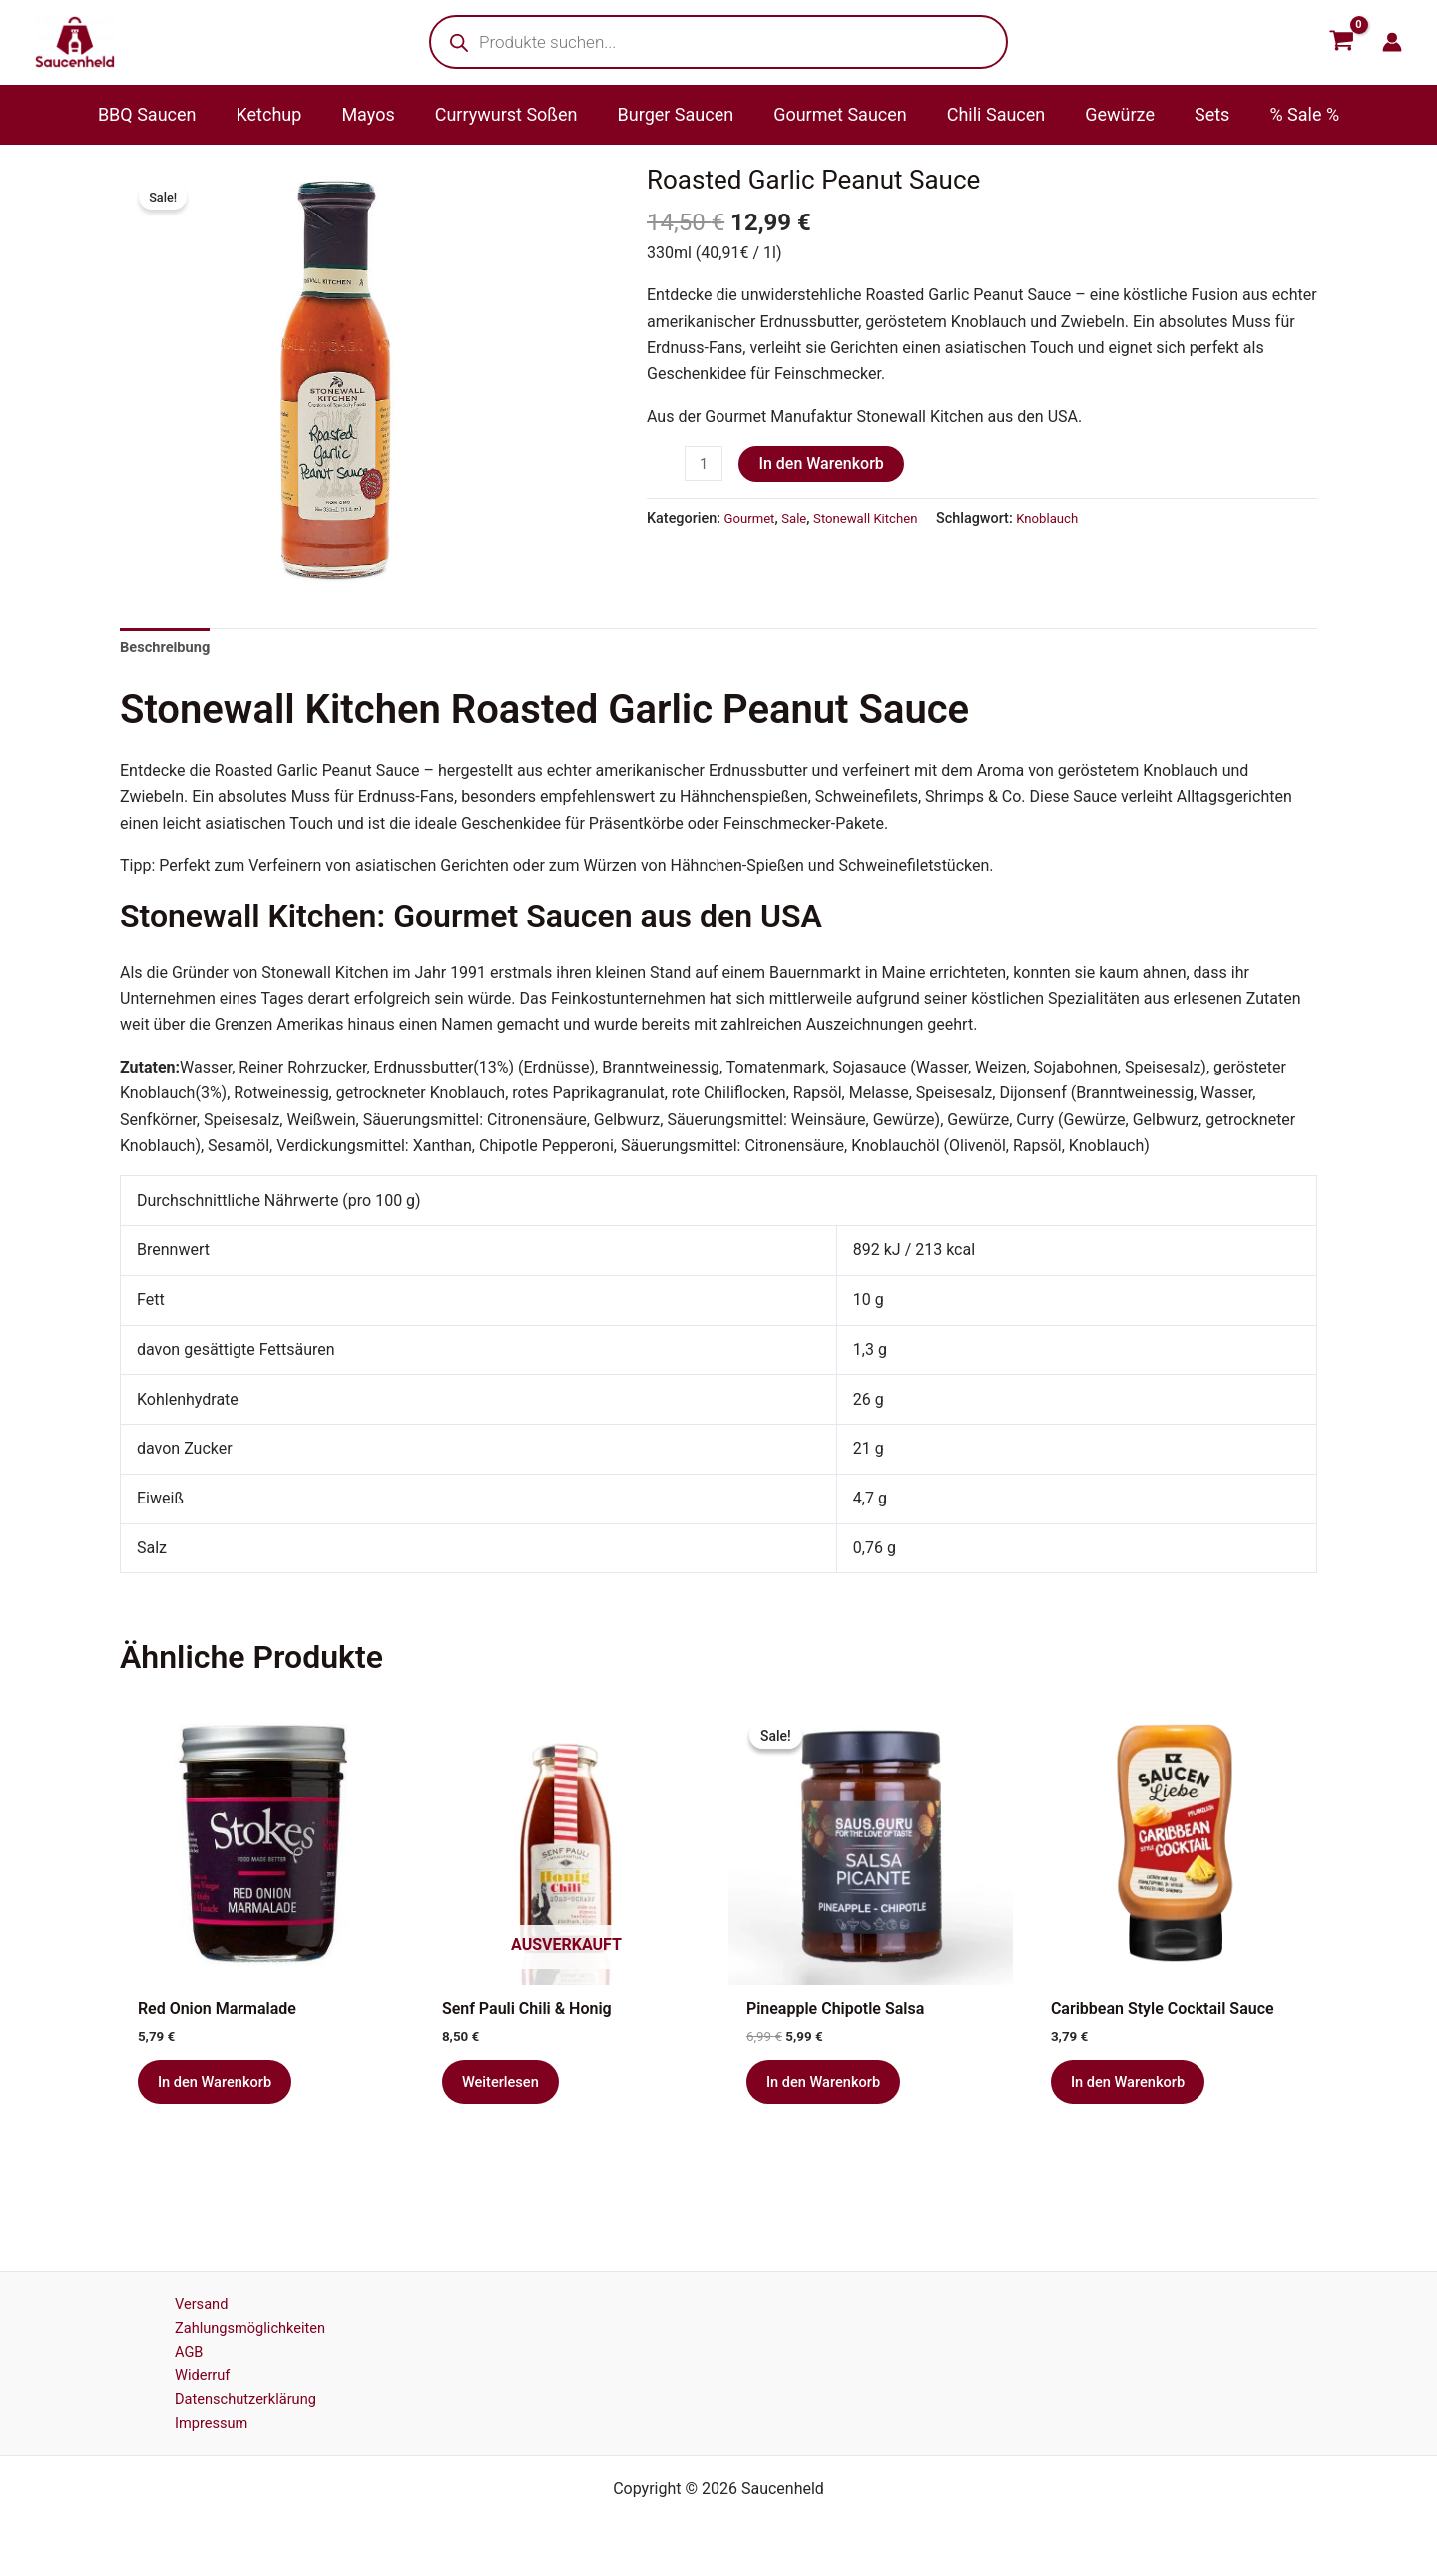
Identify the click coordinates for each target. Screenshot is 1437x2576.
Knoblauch (1068, 520)
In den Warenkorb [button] (221, 2090)
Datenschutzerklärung (232, 2394)
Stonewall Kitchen (877, 520)
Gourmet (752, 520)
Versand (184, 2290)
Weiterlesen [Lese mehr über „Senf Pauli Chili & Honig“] (505, 2090)
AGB (170, 2343)
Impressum (195, 2421)
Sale (800, 520)
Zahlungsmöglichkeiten (237, 2316)
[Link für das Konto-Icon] (1392, 42)
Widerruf (185, 2369)
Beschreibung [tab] (169, 648)
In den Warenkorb (824, 463)
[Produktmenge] (705, 465)
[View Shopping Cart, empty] (1341, 42)
